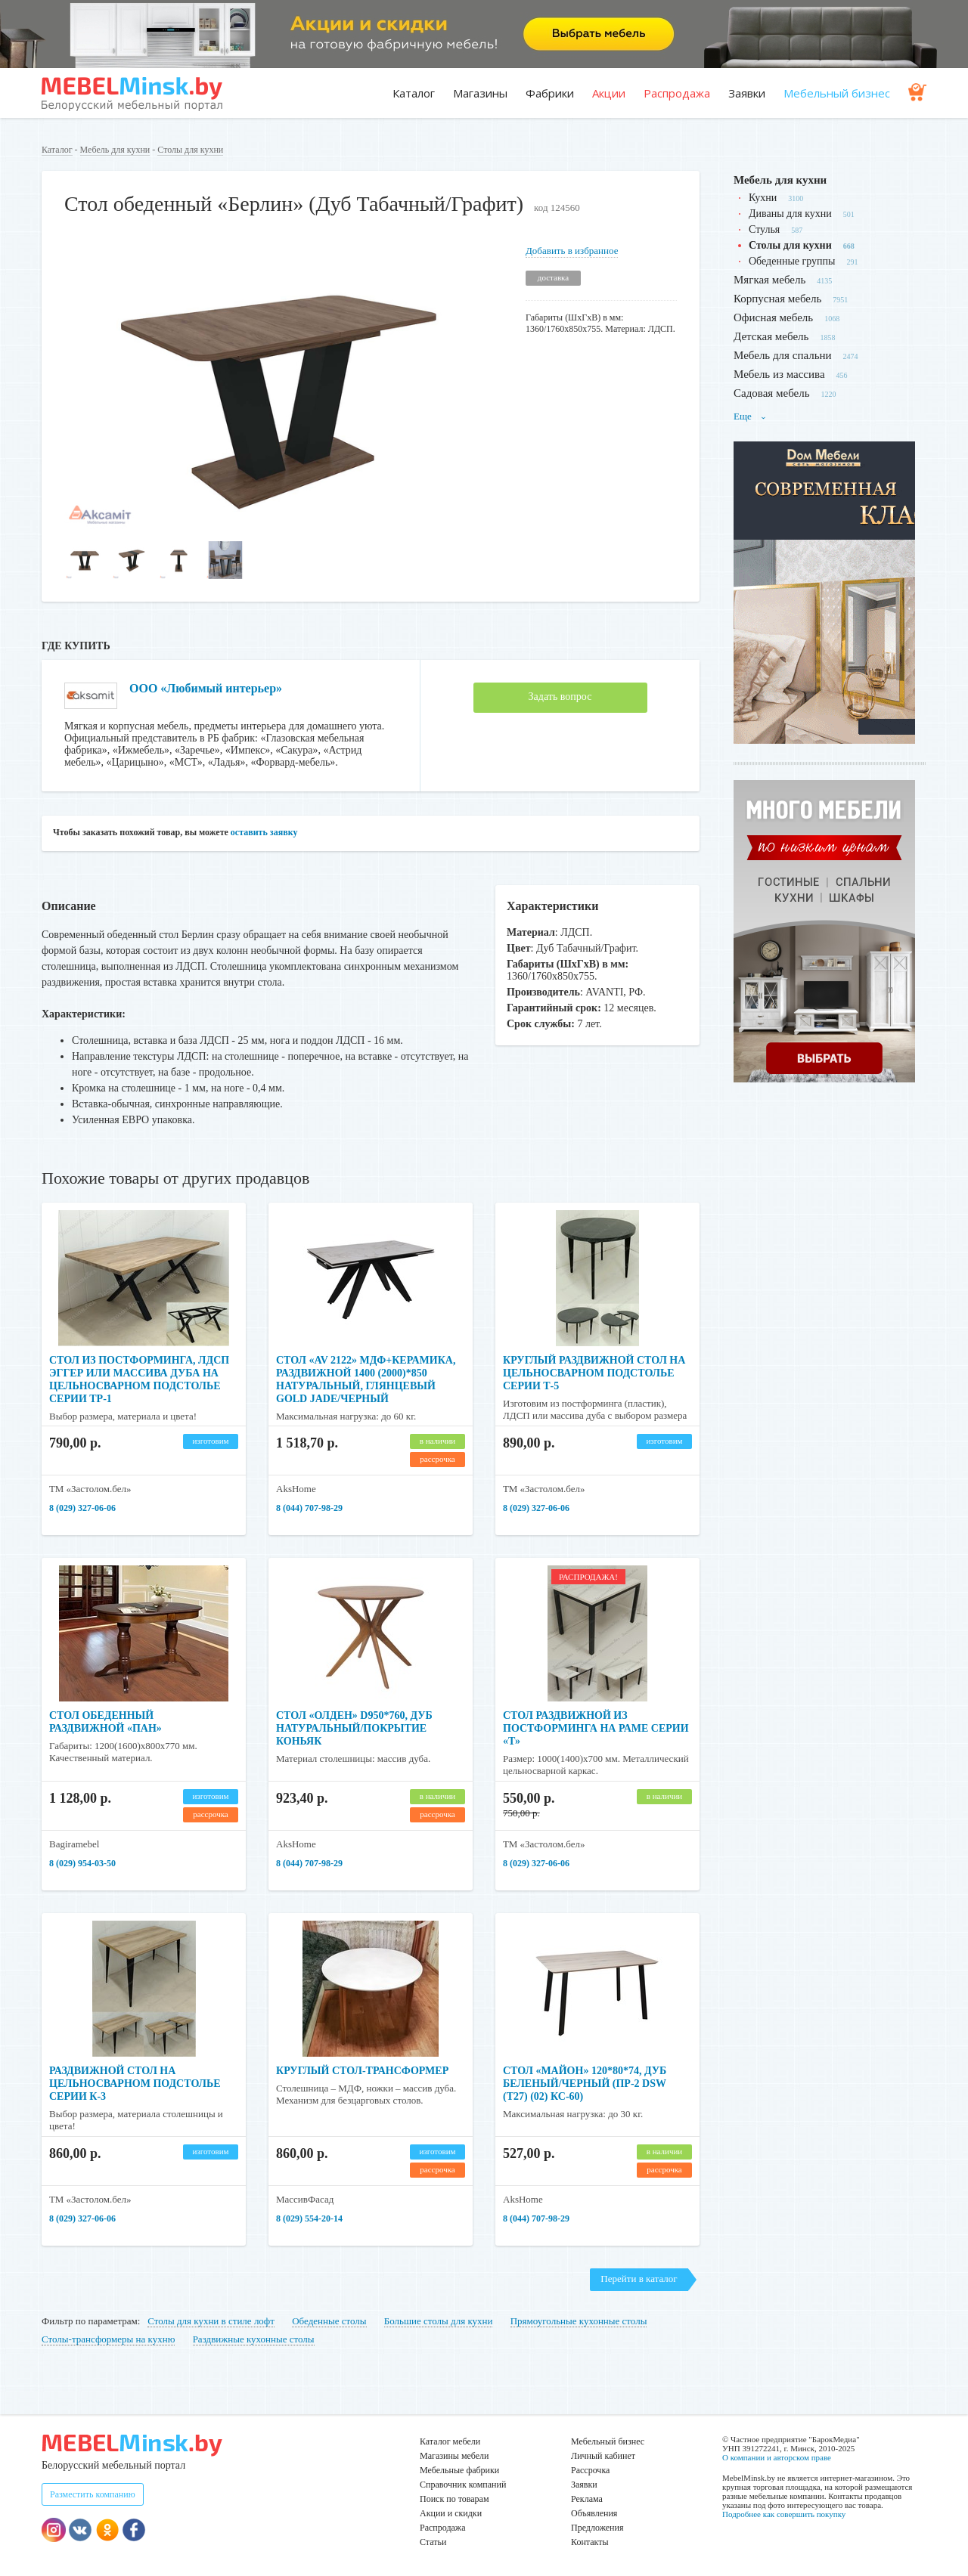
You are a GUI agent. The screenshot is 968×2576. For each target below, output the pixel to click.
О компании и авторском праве (776, 2457)
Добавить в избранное (572, 250)
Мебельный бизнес (836, 93)
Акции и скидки (451, 2513)
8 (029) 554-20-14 (309, 2218)
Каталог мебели (450, 2441)
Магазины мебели (454, 2456)
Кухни (763, 197)
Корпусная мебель (777, 299)
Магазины (480, 93)
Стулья (764, 229)
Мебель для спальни (783, 355)
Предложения (597, 2527)
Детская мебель (771, 336)
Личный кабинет (603, 2456)
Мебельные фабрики (459, 2470)
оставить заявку (264, 832)
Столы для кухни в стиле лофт (211, 2321)
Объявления (594, 2513)
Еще (750, 416)
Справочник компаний (463, 2484)
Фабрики (550, 93)
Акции (608, 93)
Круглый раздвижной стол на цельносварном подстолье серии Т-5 (594, 1373)
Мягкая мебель (769, 280)
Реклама (587, 2499)
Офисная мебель (773, 317)
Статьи (433, 2542)
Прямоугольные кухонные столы (578, 2321)
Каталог (413, 93)
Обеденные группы (792, 261)
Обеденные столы (329, 2321)
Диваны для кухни (790, 213)
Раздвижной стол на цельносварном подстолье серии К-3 (135, 2083)
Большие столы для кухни (438, 2321)
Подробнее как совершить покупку (783, 2514)
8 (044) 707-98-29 (309, 1508)
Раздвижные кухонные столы (254, 2339)
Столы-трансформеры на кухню (108, 2339)
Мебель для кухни (115, 149)
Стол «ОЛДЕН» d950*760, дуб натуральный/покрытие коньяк (354, 1728)
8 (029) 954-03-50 (82, 1863)
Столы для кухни (190, 149)
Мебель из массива (779, 374)
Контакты (590, 2542)
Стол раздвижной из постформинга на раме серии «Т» (596, 1728)
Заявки (746, 93)
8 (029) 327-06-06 (82, 1508)
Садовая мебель (772, 393)
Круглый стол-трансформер (362, 2070)
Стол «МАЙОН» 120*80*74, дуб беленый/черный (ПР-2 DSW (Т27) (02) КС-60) (584, 2083)
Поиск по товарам (454, 2499)
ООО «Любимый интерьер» (205, 688)
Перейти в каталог (638, 2278)
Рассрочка (590, 2470)
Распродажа (677, 93)
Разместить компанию (92, 2494)
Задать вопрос (560, 696)
